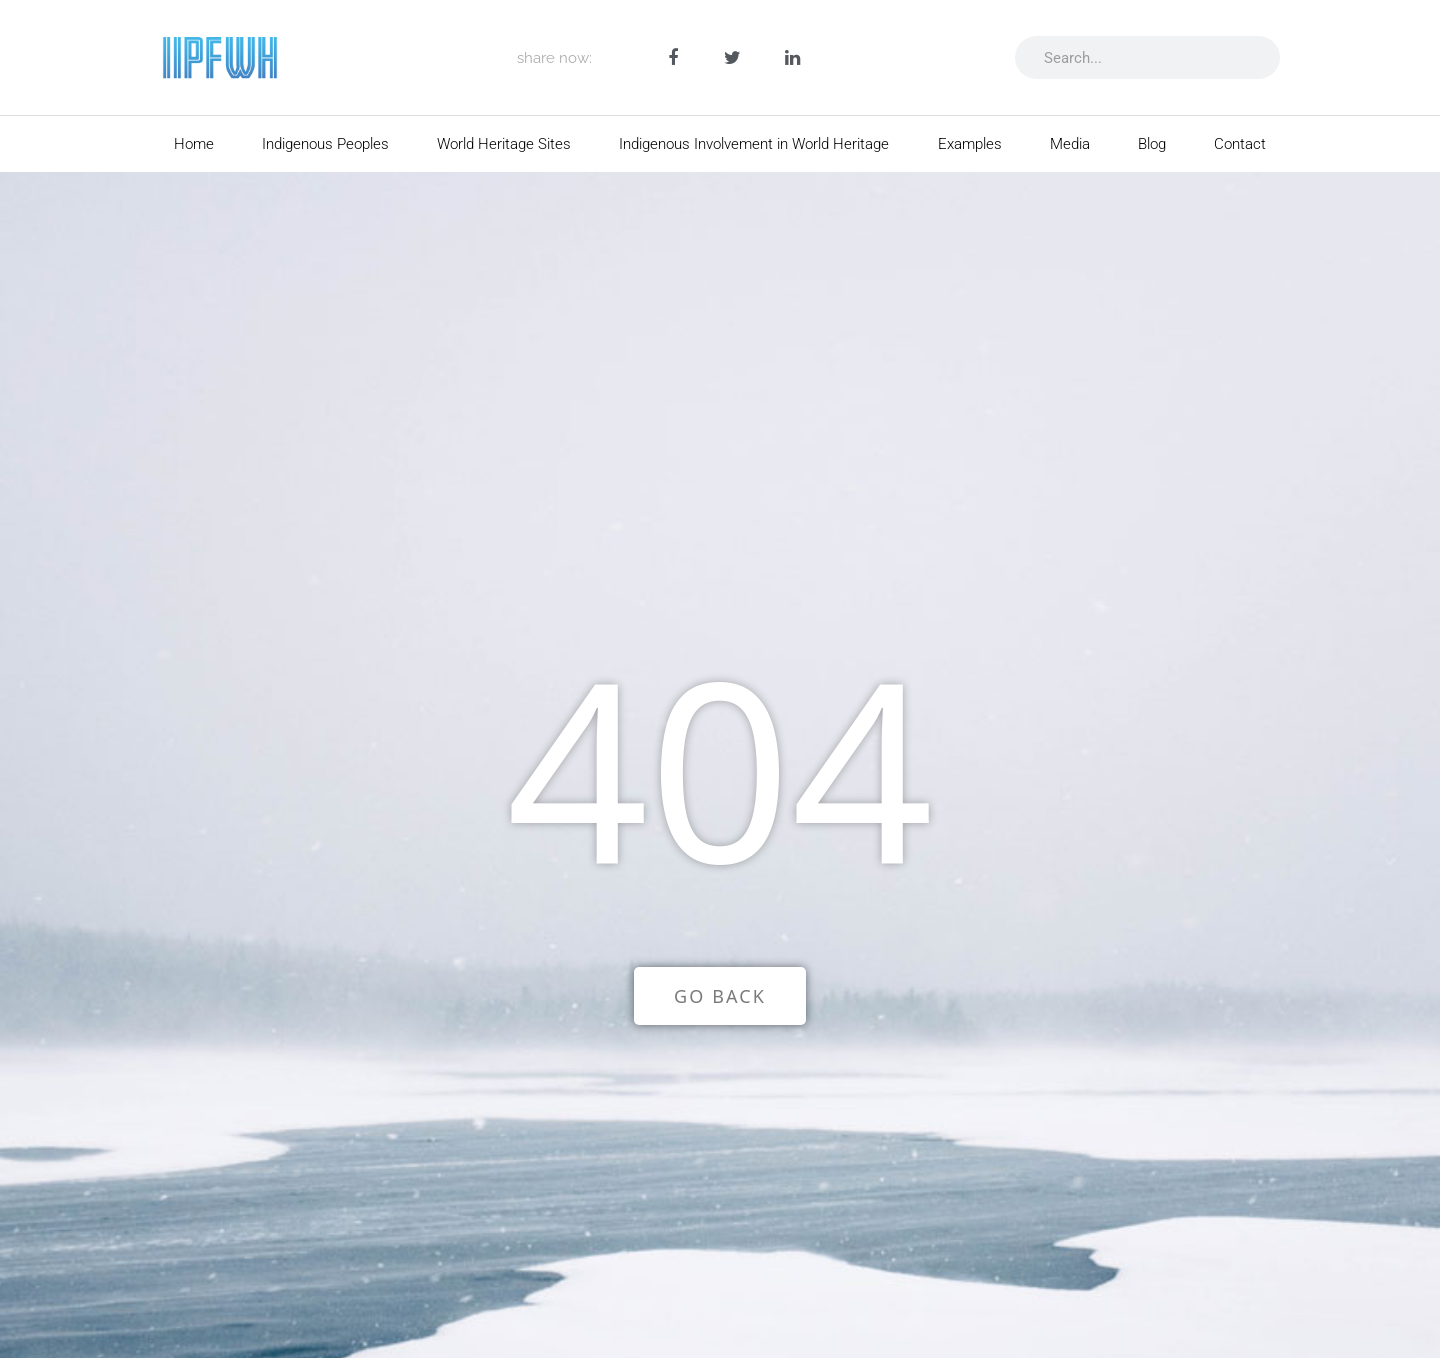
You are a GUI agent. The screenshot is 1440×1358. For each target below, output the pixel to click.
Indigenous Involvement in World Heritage (754, 144)
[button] (674, 57)
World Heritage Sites (504, 144)
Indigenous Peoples (325, 144)
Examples (970, 144)
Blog (1152, 144)
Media (1070, 144)
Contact (1240, 144)
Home (194, 144)
